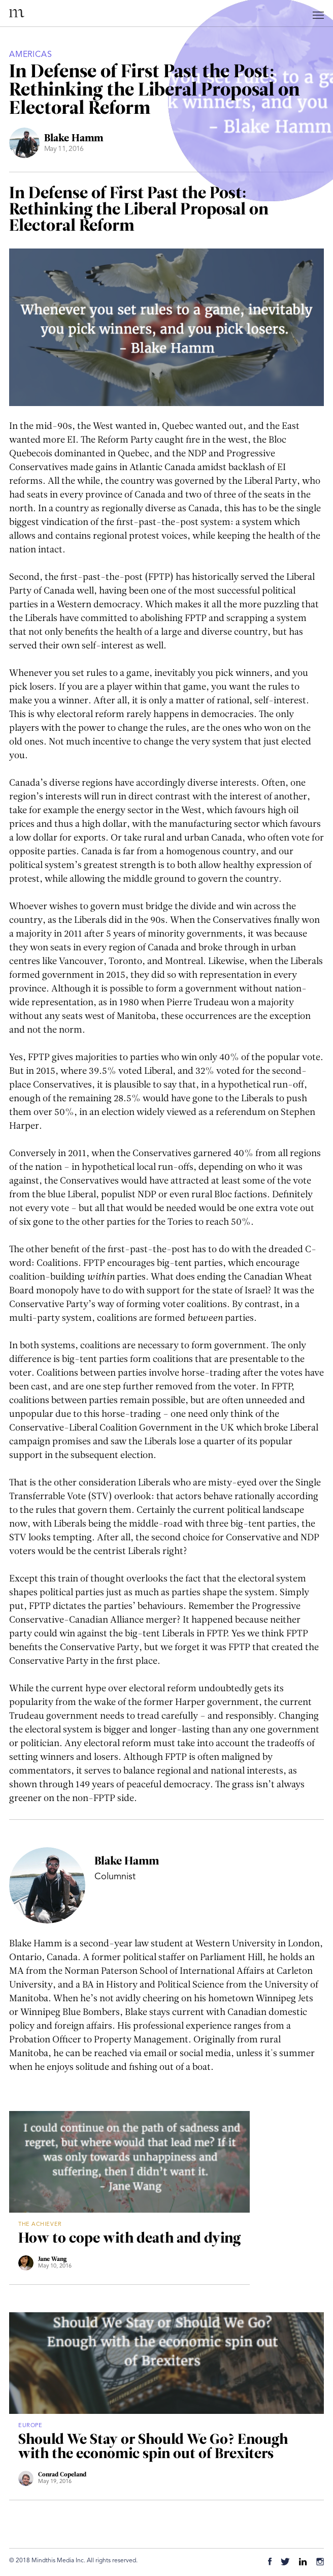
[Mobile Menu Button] (318, 17)
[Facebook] (270, 2563)
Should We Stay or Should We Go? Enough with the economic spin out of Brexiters (153, 2447)
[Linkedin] (303, 2563)
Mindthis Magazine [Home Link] (16, 13)
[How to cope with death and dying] (129, 2162)
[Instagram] (320, 2563)
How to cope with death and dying (129, 2238)
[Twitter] (285, 2563)
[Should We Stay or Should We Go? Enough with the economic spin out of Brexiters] (166, 2363)
